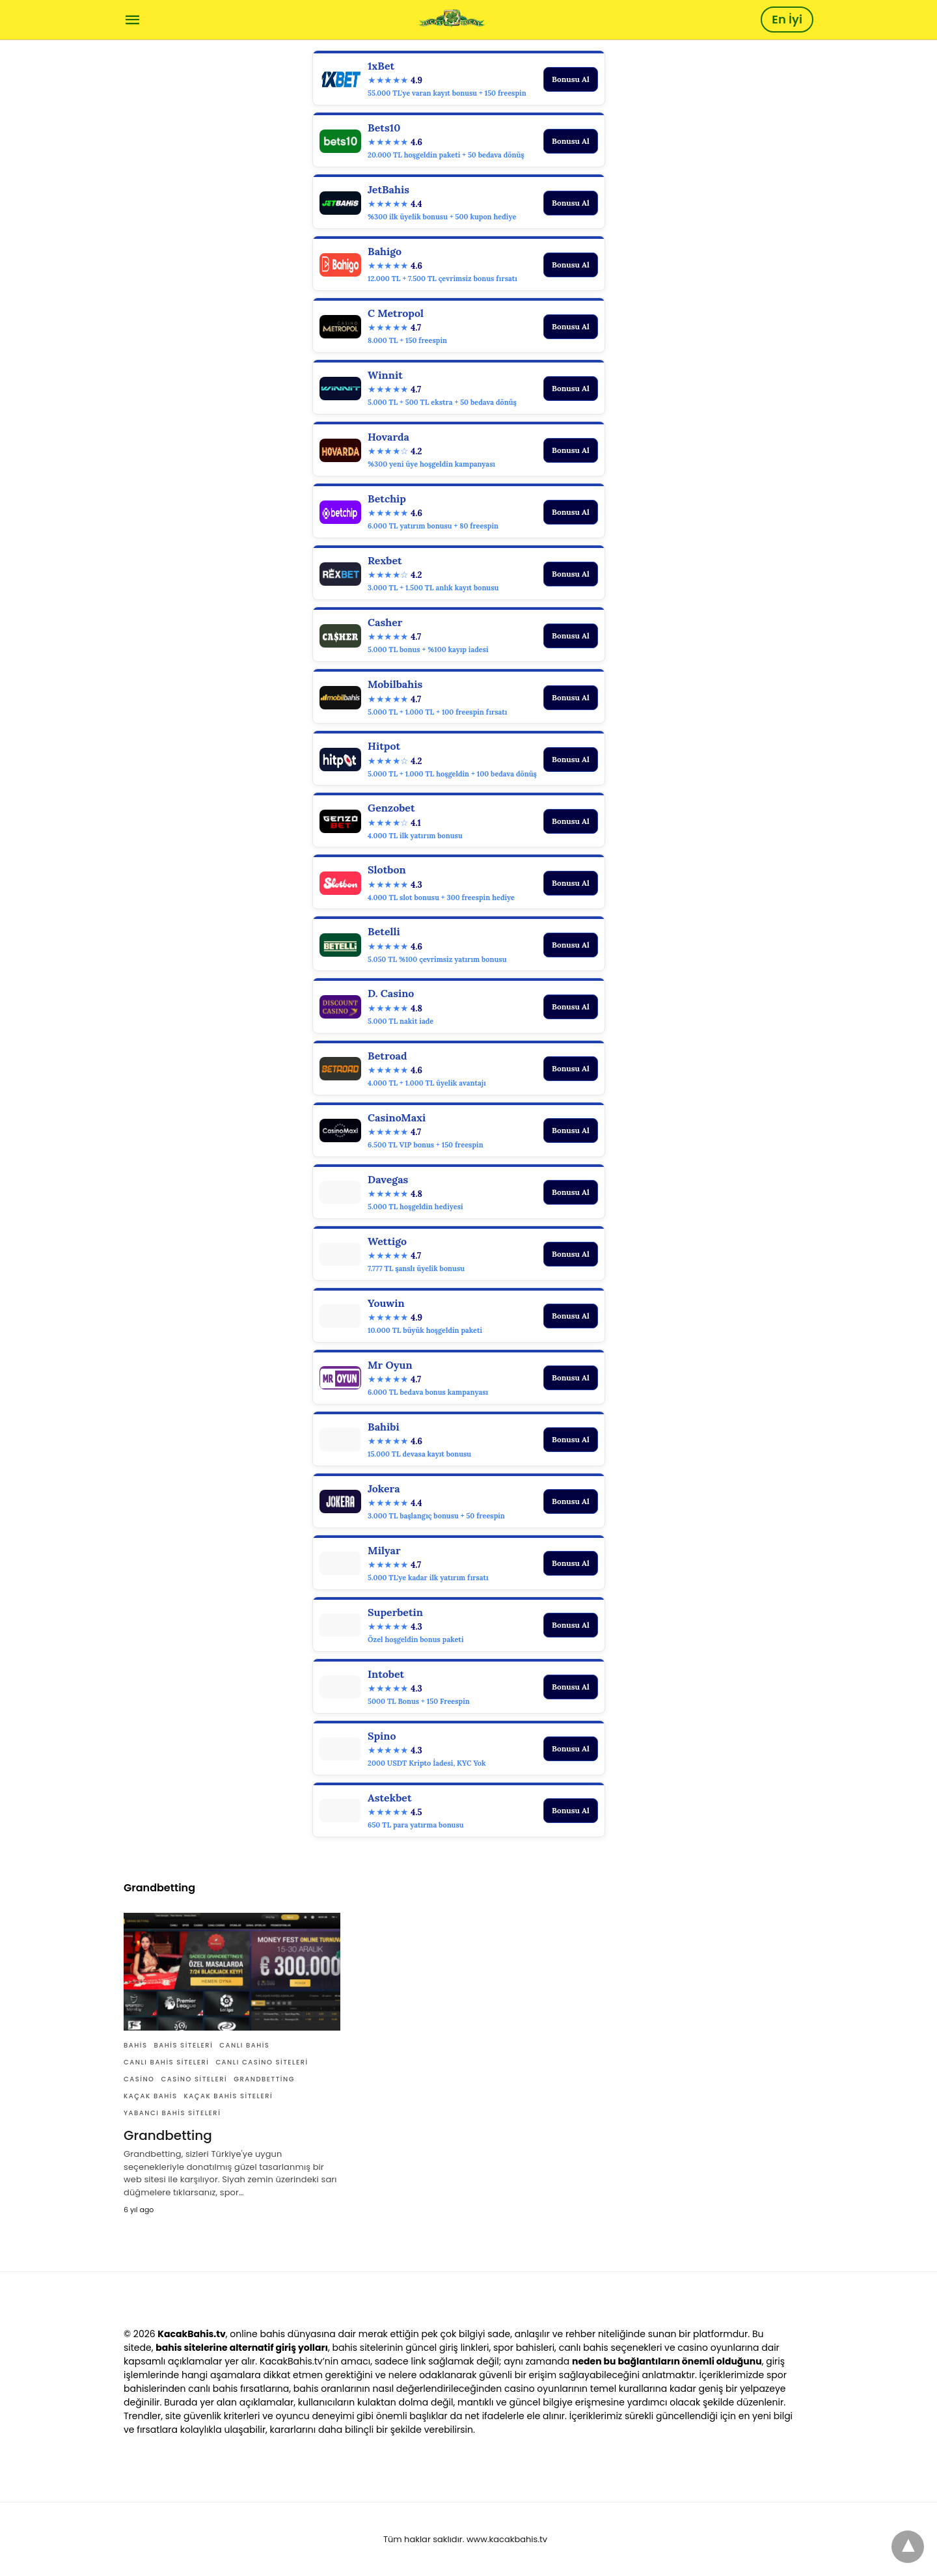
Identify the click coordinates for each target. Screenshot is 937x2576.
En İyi (787, 19)
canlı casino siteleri (261, 2062)
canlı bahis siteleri (166, 2062)
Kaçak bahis (150, 2096)
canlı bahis (244, 2045)
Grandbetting (264, 2079)
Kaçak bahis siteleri (228, 2096)
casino (139, 2079)
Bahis (136, 2045)
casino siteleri (194, 2079)
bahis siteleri (183, 2045)
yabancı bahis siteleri (172, 2113)
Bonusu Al (571, 79)
